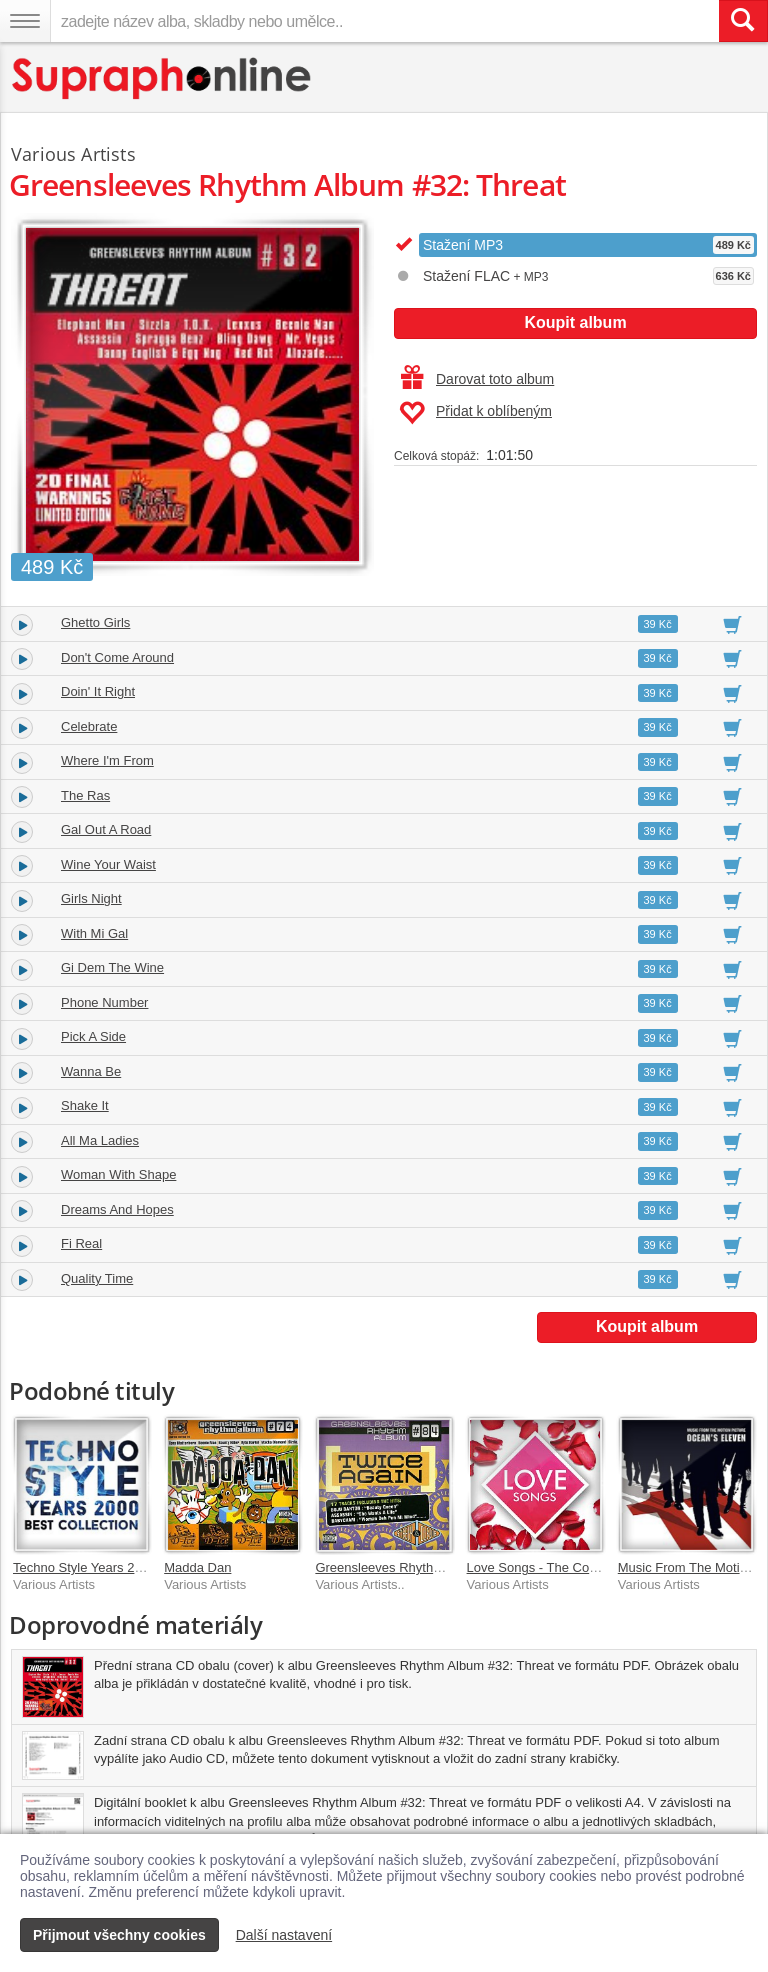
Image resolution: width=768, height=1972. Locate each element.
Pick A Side (93, 1036)
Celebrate (89, 726)
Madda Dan (197, 1567)
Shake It (85, 1105)
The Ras (85, 795)
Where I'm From (107, 760)
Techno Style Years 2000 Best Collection (129, 1567)
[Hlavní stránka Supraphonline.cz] (162, 78)
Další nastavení (284, 1935)
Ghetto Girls (95, 622)
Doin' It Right (98, 691)
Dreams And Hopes (117, 1209)
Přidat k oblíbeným (475, 413)
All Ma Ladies (100, 1140)
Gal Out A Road (106, 829)
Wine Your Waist (108, 864)
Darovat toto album (477, 379)
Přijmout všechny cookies (119, 1935)
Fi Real (81, 1243)
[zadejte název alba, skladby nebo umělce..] (384, 21)
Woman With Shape (118, 1174)
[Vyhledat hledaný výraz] (743, 21)
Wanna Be (91, 1071)
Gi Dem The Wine (112, 967)
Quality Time (97, 1278)
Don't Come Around (117, 657)
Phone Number (104, 1002)
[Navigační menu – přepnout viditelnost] (25, 21)
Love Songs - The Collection (548, 1567)
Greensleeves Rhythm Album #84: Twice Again (450, 1567)
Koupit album (575, 322)
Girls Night (91, 898)
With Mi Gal (94, 933)
